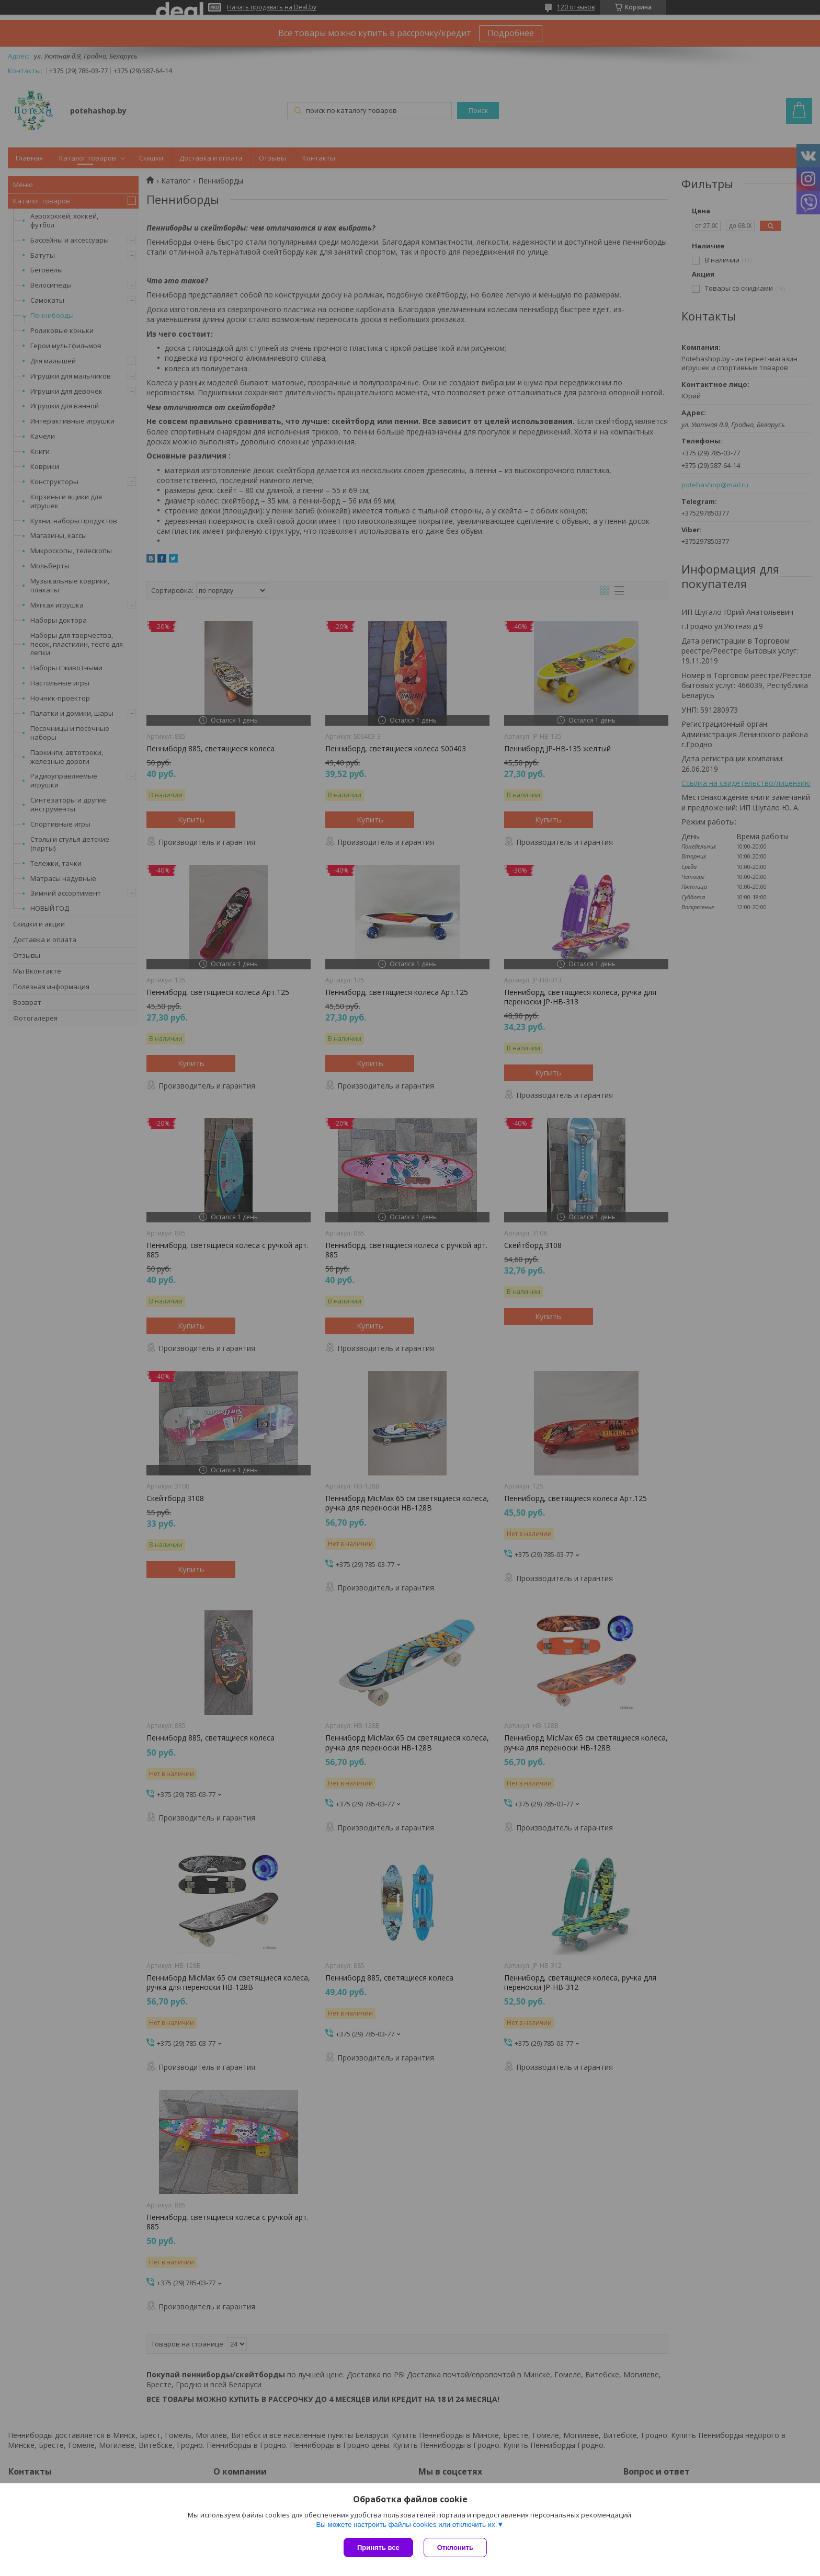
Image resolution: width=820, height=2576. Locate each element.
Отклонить (455, 2547)
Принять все (378, 2547)
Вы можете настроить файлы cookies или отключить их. (406, 2524)
